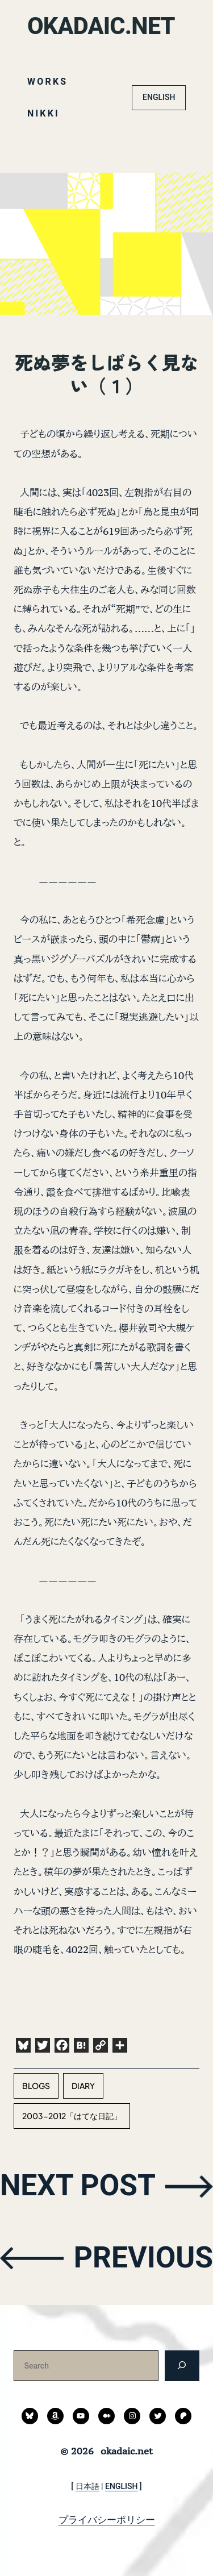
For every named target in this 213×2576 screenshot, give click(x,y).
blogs (36, 2085)
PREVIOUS (143, 2257)
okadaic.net (101, 26)
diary (83, 2085)
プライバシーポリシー (107, 2519)
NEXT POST (78, 2185)
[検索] (182, 2365)
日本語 (87, 2486)
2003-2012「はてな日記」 (72, 2116)
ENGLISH (159, 97)
